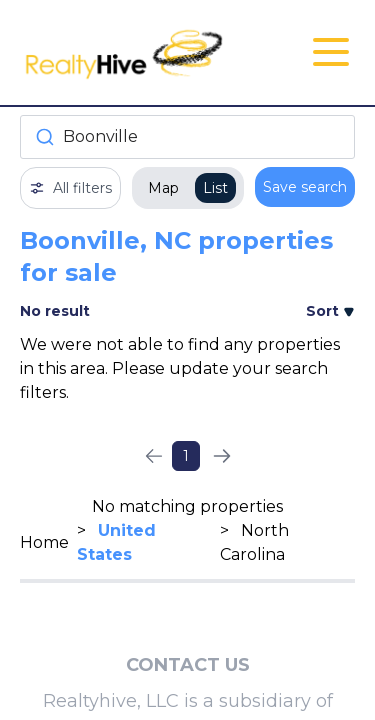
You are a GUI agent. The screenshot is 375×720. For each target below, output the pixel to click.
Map (163, 188)
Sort (330, 311)
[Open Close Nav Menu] (331, 52)
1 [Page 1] (186, 456)
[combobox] (187, 137)
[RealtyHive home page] (131, 52)
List (215, 188)
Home (44, 542)
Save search (305, 187)
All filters (70, 188)
